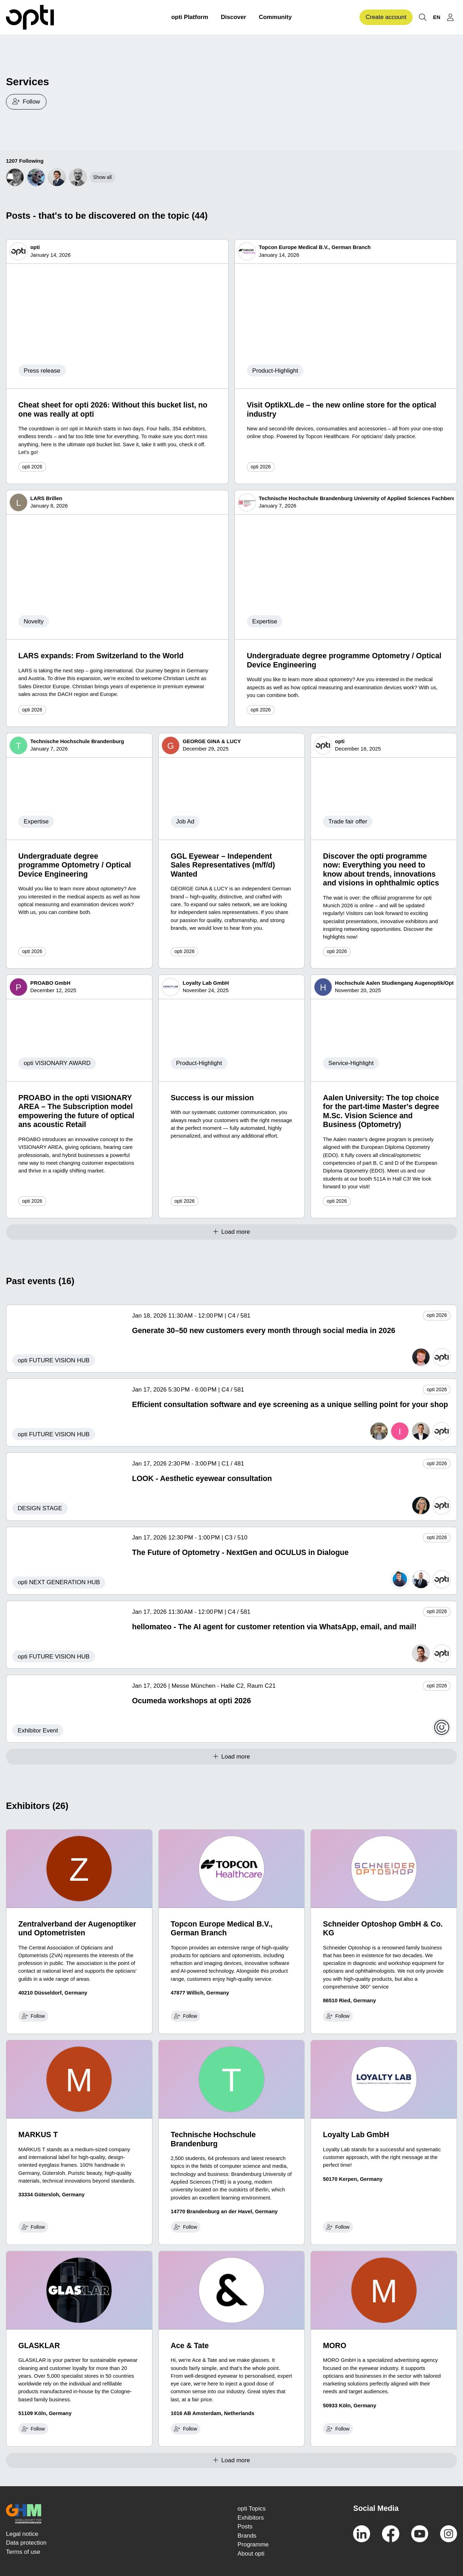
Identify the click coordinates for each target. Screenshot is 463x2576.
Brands (247, 2535)
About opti (251, 2553)
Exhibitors (251, 2517)
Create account (386, 17)
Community (275, 17)
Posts (245, 2526)
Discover (233, 17)
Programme (253, 2544)
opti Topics (252, 2508)
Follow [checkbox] (33, 2016)
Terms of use (23, 2552)
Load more (231, 1231)
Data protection (26, 2542)
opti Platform (189, 17)
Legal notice (22, 2534)
